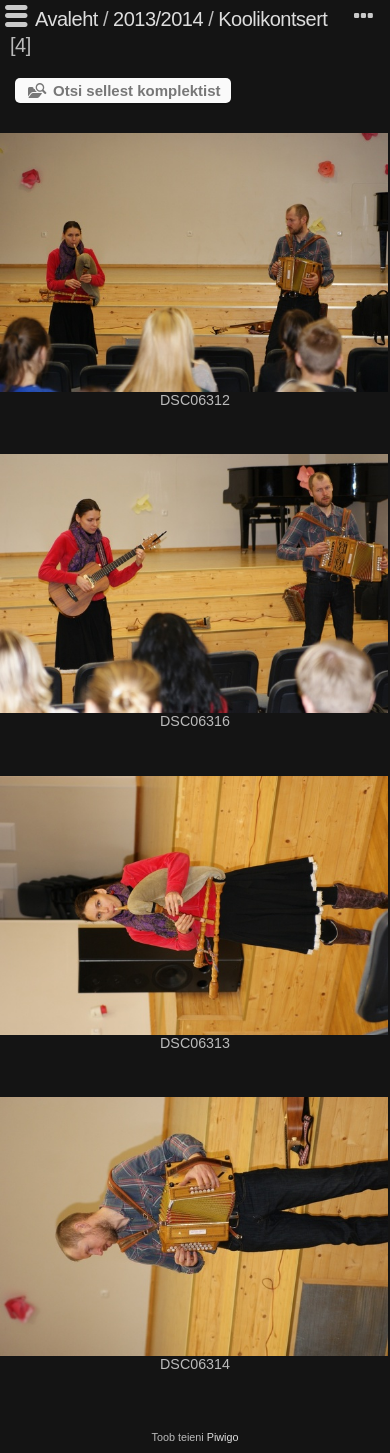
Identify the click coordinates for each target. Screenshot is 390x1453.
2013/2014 (158, 19)
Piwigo (223, 1437)
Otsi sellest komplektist (137, 90)
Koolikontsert (272, 19)
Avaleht (66, 19)
